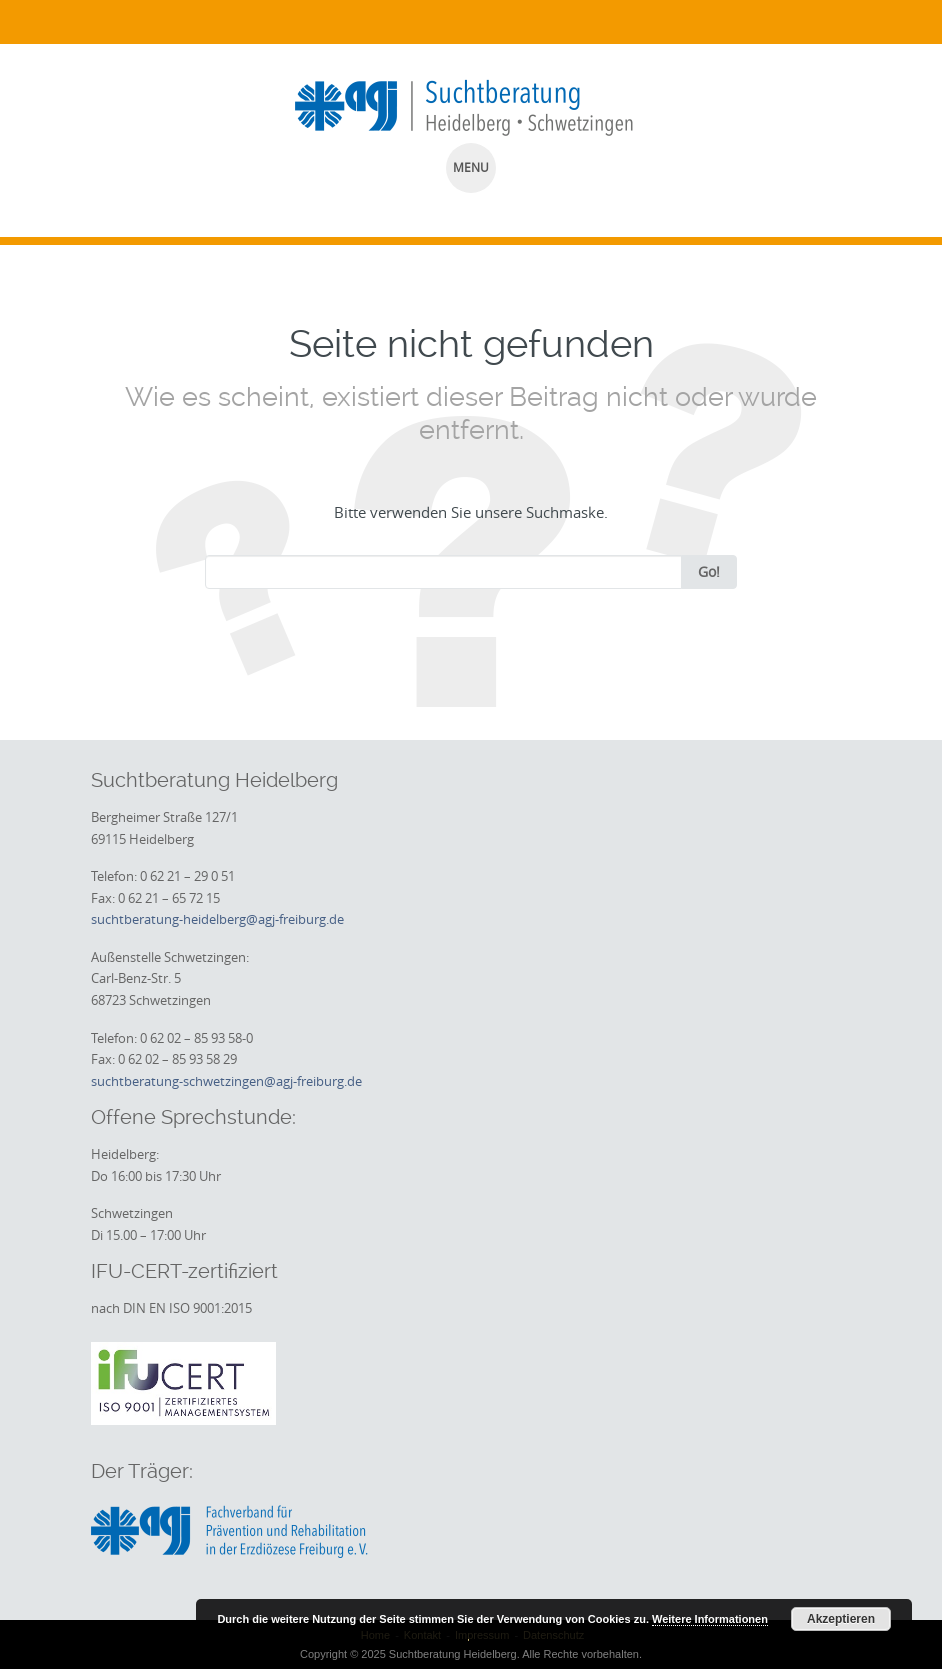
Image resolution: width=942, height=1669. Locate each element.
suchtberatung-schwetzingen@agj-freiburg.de (226, 1081)
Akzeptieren (841, 1619)
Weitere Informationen (710, 1619)
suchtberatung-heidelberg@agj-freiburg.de (217, 919)
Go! (709, 571)
